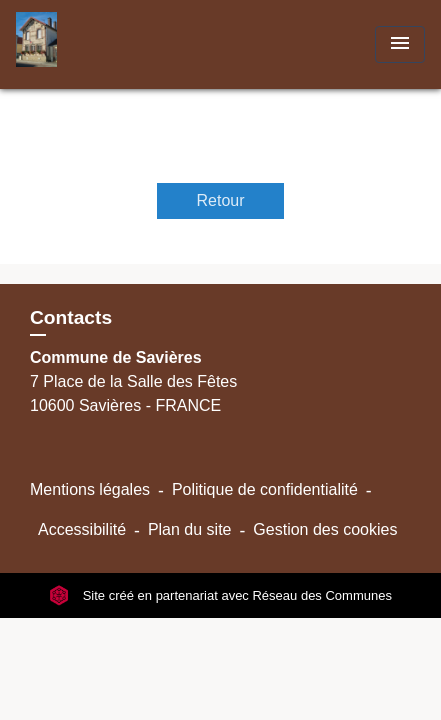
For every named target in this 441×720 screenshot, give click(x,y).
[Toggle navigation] (400, 44)
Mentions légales (90, 489)
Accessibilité (82, 529)
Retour (220, 200)
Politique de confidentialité (265, 489)
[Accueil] (91, 44)
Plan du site (190, 529)
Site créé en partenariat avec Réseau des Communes (220, 595)
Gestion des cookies (325, 529)
